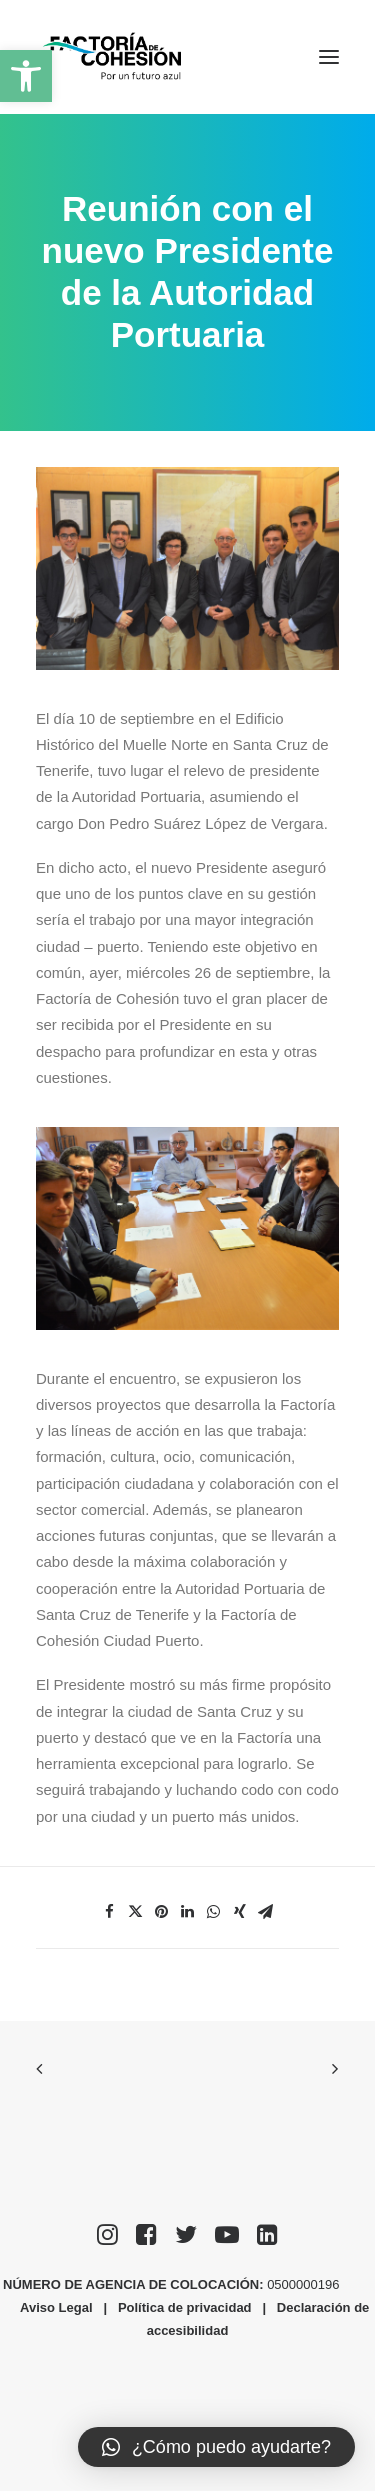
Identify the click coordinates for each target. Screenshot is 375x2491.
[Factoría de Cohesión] (112, 57)
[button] (26, 76)
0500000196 (305, 2284)
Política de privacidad (185, 2307)
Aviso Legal (56, 2307)
